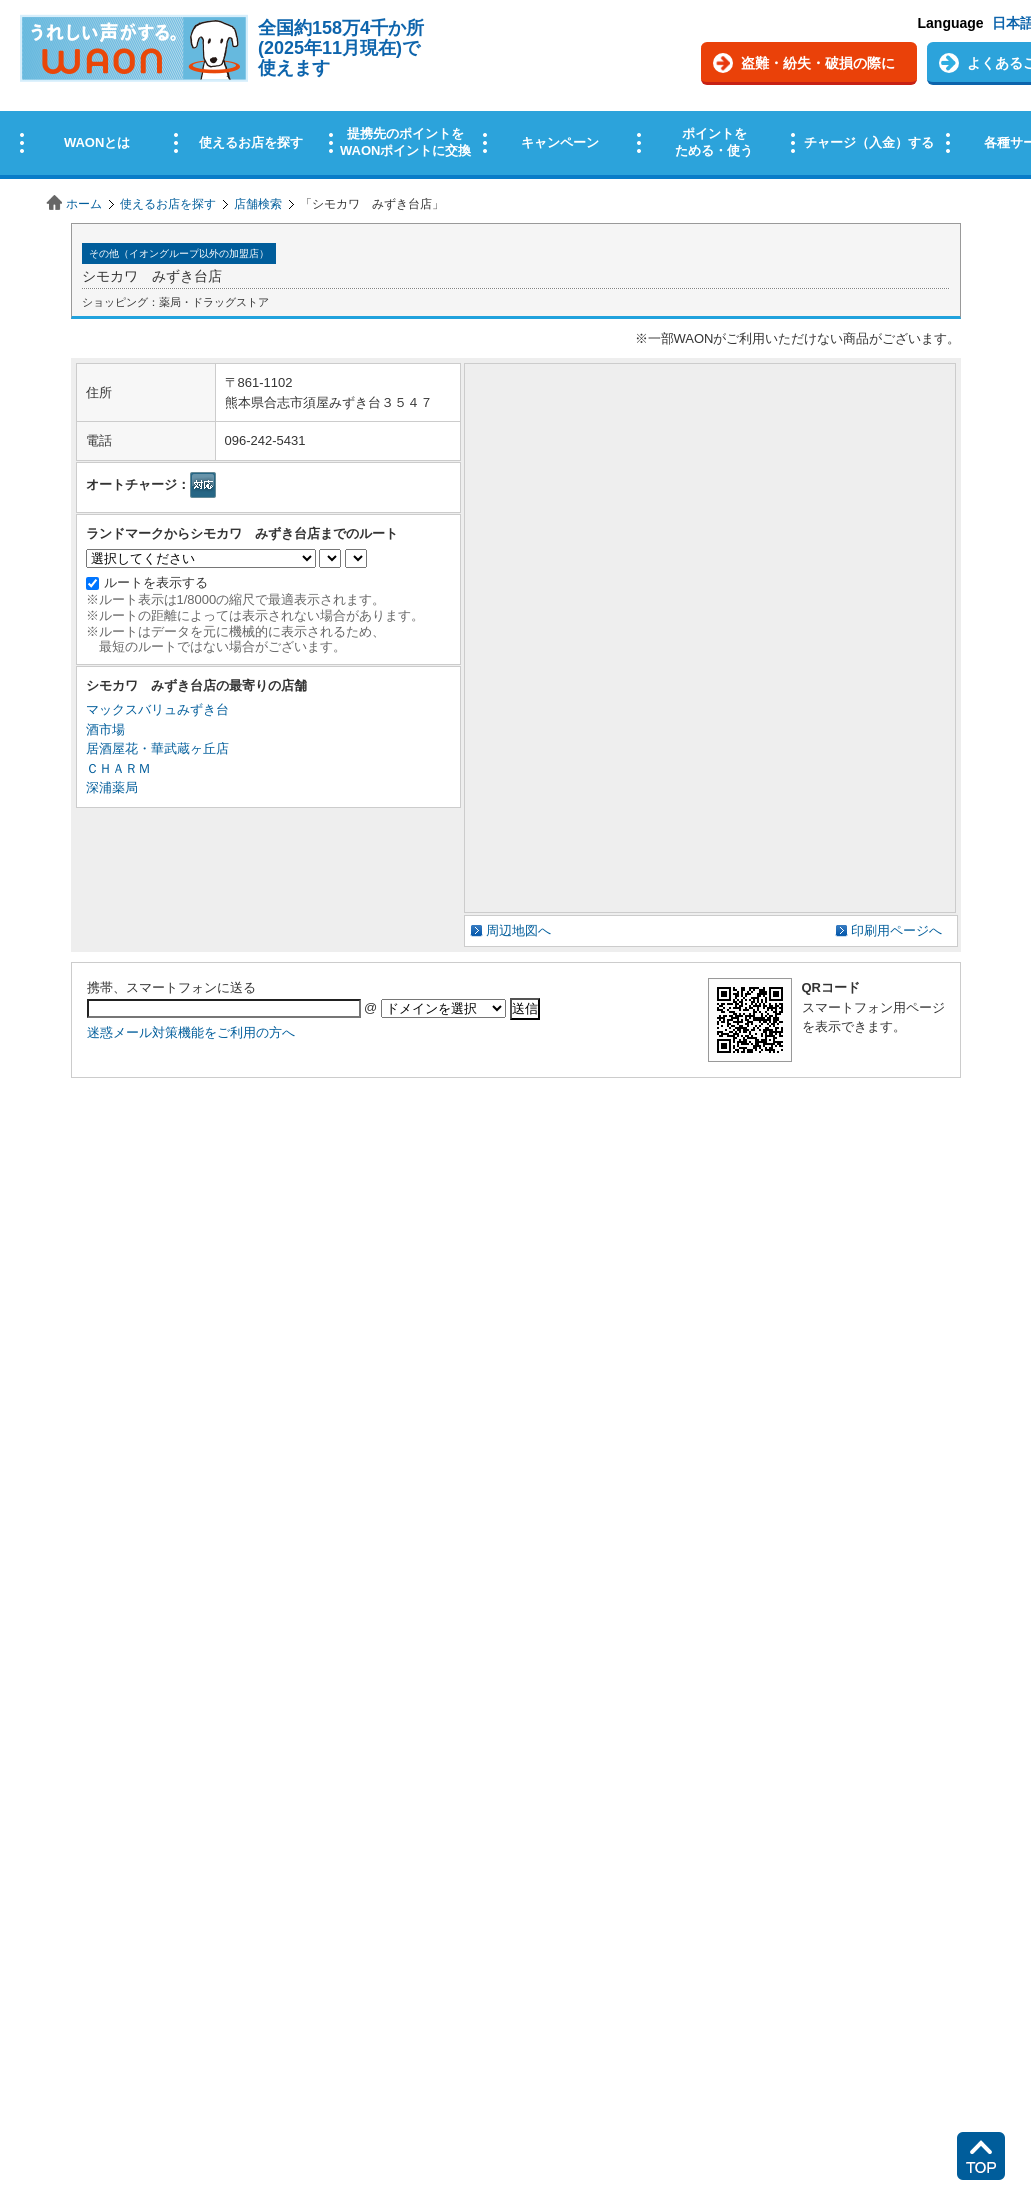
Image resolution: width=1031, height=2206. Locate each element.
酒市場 (105, 729)
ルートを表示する (156, 582)
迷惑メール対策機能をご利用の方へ (191, 1032)
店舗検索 (258, 204)
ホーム (84, 204)
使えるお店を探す (168, 204)
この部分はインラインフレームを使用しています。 (515, 92)
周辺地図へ (518, 930)
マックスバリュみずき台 (157, 709)
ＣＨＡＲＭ (118, 768)
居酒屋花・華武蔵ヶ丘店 (157, 748)
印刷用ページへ (896, 930)
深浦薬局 (112, 787)
